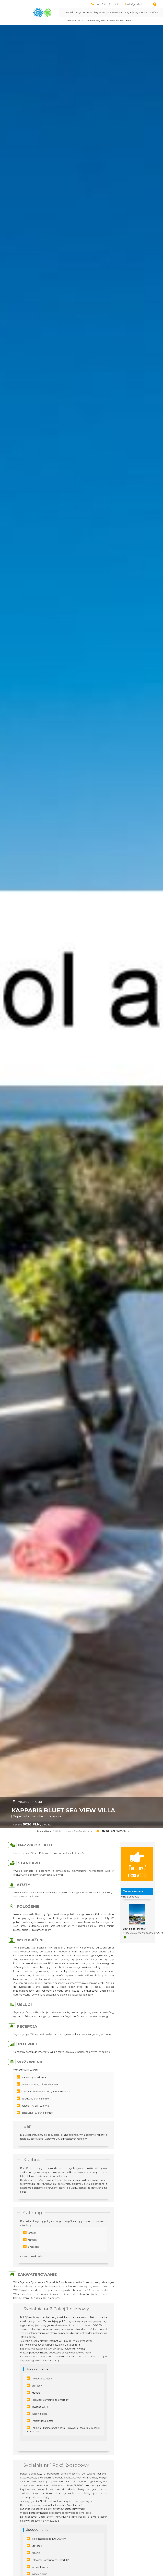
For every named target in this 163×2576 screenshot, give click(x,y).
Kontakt (70, 12)
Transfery (153, 12)
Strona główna (43, 1831)
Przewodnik (115, 12)
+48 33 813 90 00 (107, 4)
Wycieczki (77, 20)
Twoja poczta (82, 12)
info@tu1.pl (134, 4)
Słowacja (104, 12)
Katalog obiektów (125, 20)
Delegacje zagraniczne (135, 12)
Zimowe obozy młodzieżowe (99, 20)
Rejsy (68, 20)
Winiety (94, 12)
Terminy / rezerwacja (137, 1864)
